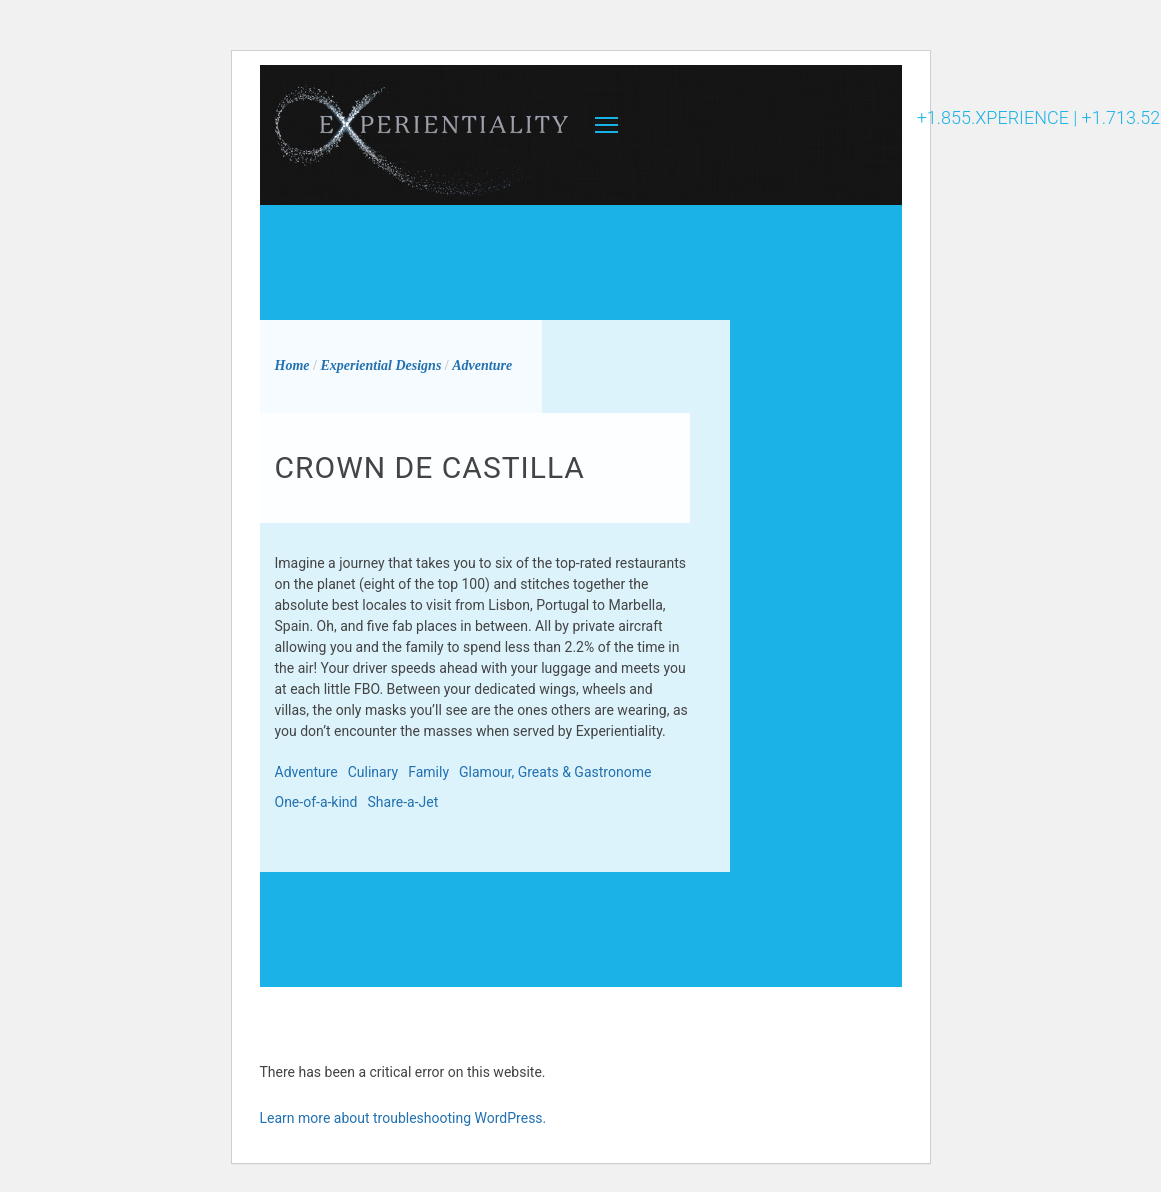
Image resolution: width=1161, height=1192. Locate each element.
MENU (606, 125)
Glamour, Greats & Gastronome (555, 772)
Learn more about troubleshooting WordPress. (403, 1118)
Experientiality (422, 135)
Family (428, 772)
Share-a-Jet (403, 802)
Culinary (373, 772)
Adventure (306, 772)
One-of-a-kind (316, 802)
